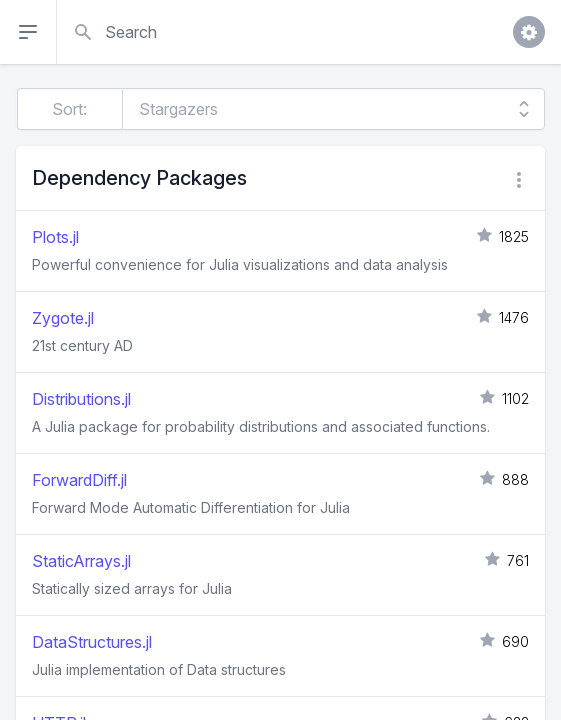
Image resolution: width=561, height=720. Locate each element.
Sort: (69, 109)
